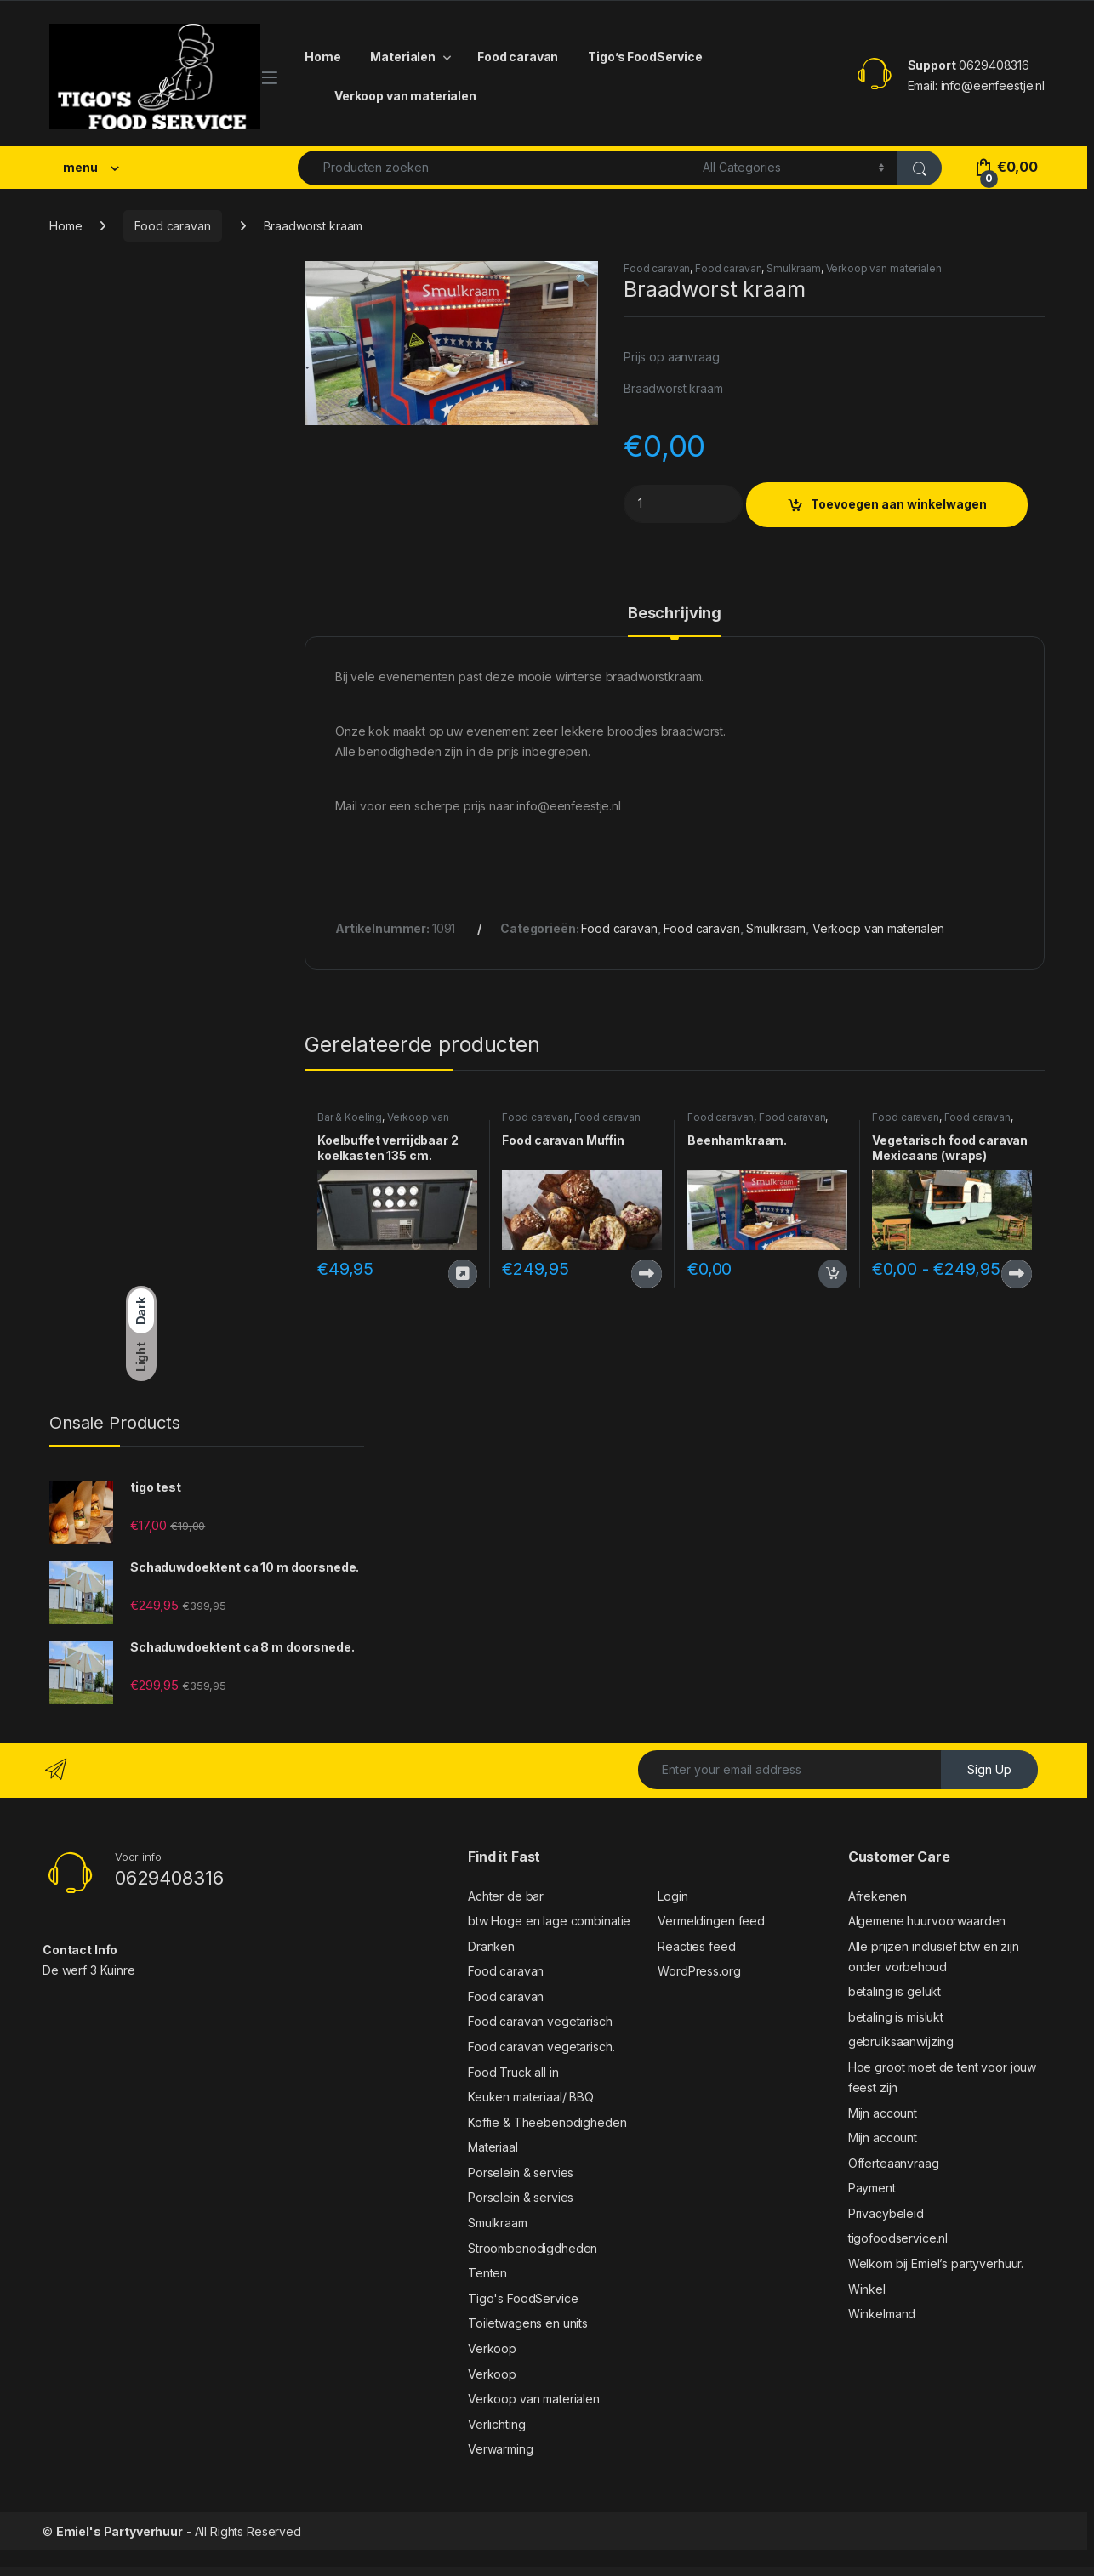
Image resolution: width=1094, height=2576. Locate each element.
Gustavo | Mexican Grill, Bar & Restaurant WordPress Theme (486, 2572)
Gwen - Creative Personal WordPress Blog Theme (753, 2572)
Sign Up (989, 1769)
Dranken (491, 1946)
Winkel (867, 2289)
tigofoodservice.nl (898, 2238)
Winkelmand (882, 2313)
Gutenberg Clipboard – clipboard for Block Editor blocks (571, 2572)
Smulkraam (793, 268)
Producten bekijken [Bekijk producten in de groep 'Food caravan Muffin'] (646, 1274)
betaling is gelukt (894, 1991)
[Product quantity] (683, 504)
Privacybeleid (886, 2213)
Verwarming (500, 2449)
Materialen (403, 56)
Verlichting (496, 2424)
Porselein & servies (520, 2172)
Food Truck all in (513, 2072)
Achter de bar (506, 1896)
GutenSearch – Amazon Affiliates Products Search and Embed (616, 2572)
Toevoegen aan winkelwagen (899, 504)
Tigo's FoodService (523, 2298)
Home (322, 56)
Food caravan (517, 56)
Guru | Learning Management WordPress (401, 2572)
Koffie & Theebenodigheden (547, 2122)
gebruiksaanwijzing (901, 2041)
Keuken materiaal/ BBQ (531, 2097)
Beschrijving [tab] (674, 614)
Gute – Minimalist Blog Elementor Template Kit (530, 2572)
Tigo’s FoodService (645, 56)
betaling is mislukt (895, 2017)
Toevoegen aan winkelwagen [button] (832, 1274)
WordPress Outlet (330, 2572)
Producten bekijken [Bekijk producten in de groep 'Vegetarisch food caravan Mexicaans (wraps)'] (1016, 1274)
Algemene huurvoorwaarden (927, 1921)
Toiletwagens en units (528, 2323)
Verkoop (492, 2348)
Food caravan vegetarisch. (541, 2046)
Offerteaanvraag (893, 2163)
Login (672, 1896)
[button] (582, 280)
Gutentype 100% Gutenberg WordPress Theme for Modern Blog (665, 2572)
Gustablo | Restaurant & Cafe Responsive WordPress (439, 2572)
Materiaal (493, 2147)
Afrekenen (877, 1896)
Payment (872, 2188)
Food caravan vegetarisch (540, 2021)
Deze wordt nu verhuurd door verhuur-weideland (462, 1274)
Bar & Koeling (349, 1117)
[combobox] (495, 168)
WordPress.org (699, 1971)
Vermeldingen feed (711, 1921)
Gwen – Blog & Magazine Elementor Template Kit (711, 2572)
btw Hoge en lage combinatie (549, 1921)
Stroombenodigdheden (532, 2248)
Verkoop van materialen (405, 95)
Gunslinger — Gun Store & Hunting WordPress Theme (361, 2572)
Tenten (487, 2273)
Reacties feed (696, 1946)
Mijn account (882, 2113)
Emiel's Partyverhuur (119, 2531)
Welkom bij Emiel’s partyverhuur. (936, 2263)
